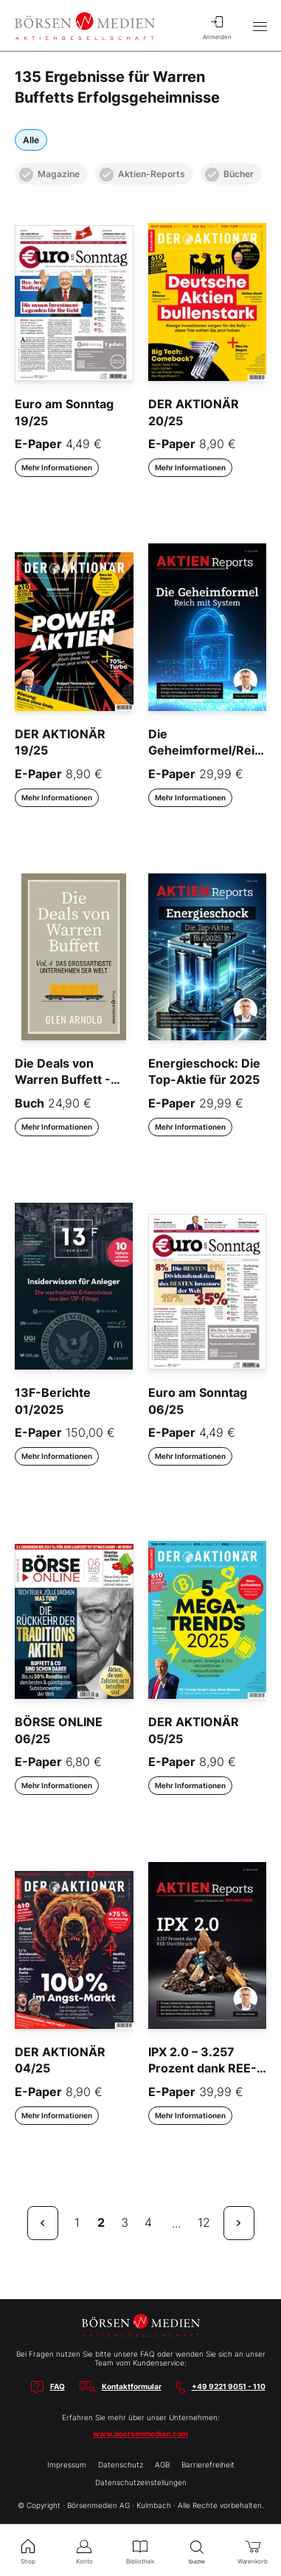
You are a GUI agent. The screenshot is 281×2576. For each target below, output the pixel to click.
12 (204, 2222)
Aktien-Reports (142, 175)
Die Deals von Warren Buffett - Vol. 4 (63, 1080)
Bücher (229, 175)
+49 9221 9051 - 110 (229, 2386)
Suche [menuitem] (197, 2550)
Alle (31, 139)
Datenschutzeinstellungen (141, 2482)
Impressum (66, 2464)
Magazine (49, 175)
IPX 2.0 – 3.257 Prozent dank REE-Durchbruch (202, 2068)
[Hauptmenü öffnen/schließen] (259, 26)
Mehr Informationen (56, 467)
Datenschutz (120, 2464)
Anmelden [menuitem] (216, 26)
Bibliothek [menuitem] (140, 2550)
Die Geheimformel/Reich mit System (208, 750)
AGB (162, 2464)
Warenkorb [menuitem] (253, 2550)
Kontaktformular (132, 2386)
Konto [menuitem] (84, 2550)
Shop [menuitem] (28, 2550)
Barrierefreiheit (208, 2464)
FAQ (57, 2386)
